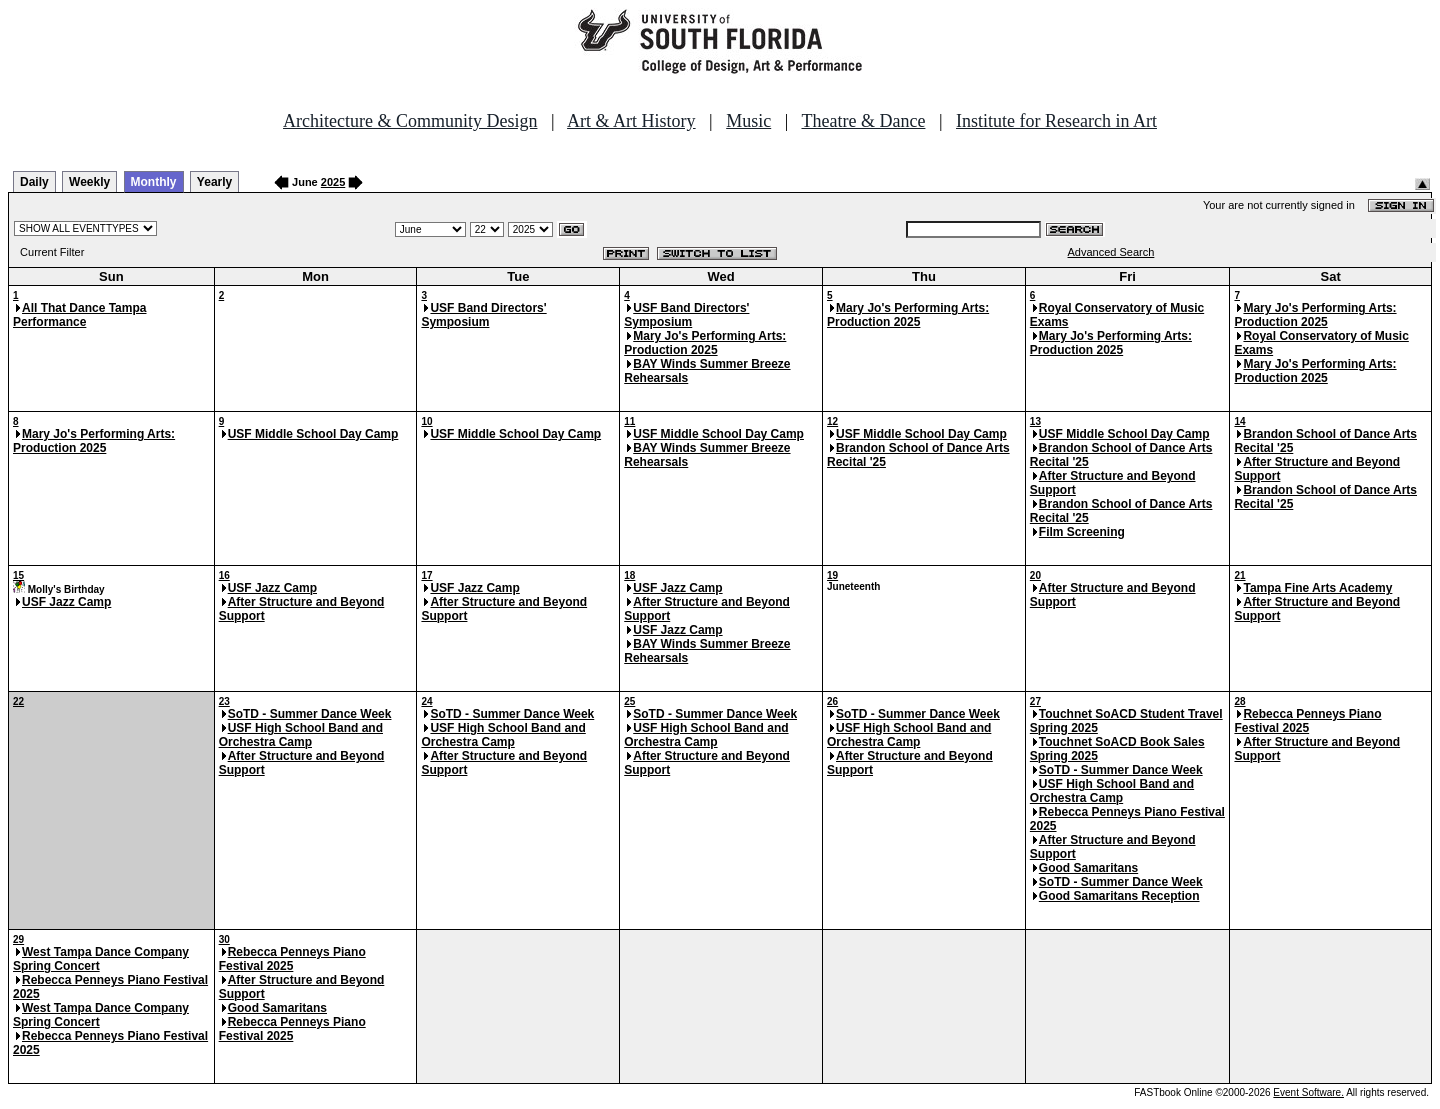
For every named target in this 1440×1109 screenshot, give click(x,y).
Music (748, 121)
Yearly (214, 182)
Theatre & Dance (863, 121)
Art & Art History (631, 121)
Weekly (89, 182)
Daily (34, 182)
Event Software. (1308, 1092)
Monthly (154, 182)
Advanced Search (1111, 252)
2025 (333, 182)
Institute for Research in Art (1056, 121)
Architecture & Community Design (410, 121)
